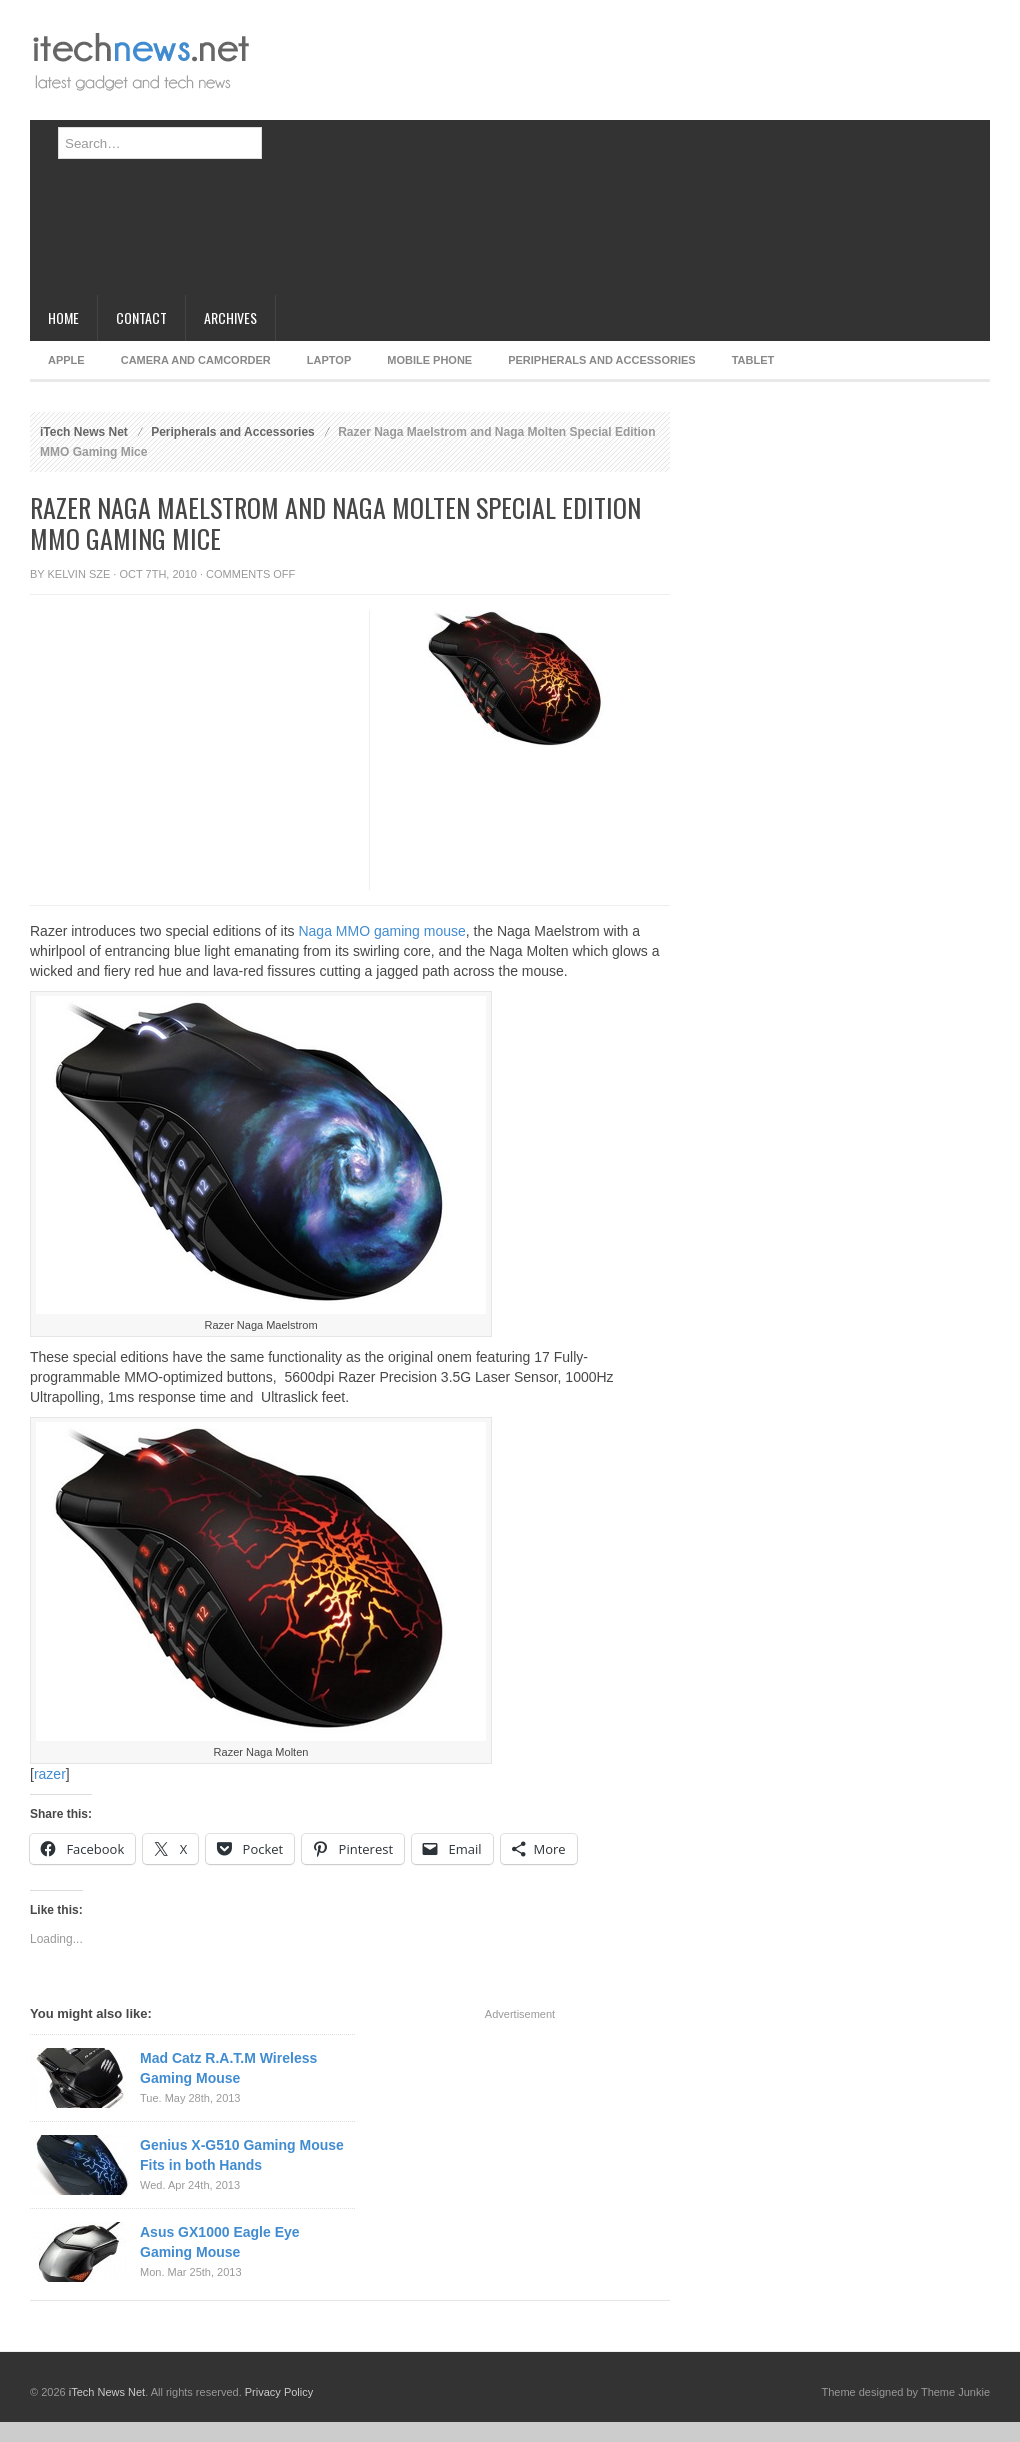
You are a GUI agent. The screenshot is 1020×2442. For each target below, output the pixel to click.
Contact (141, 317)
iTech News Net (84, 432)
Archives (230, 317)
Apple (66, 360)
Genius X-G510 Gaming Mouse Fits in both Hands (242, 2155)
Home (63, 317)
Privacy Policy (279, 2392)
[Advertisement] (587, 155)
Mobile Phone (429, 360)
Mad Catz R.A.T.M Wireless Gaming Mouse (228, 2068)
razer (50, 1774)
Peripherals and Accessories (601, 360)
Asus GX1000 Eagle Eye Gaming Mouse (220, 2242)
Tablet (753, 360)
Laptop (329, 360)
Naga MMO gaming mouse (381, 931)
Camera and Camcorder (196, 360)
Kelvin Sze (79, 574)
